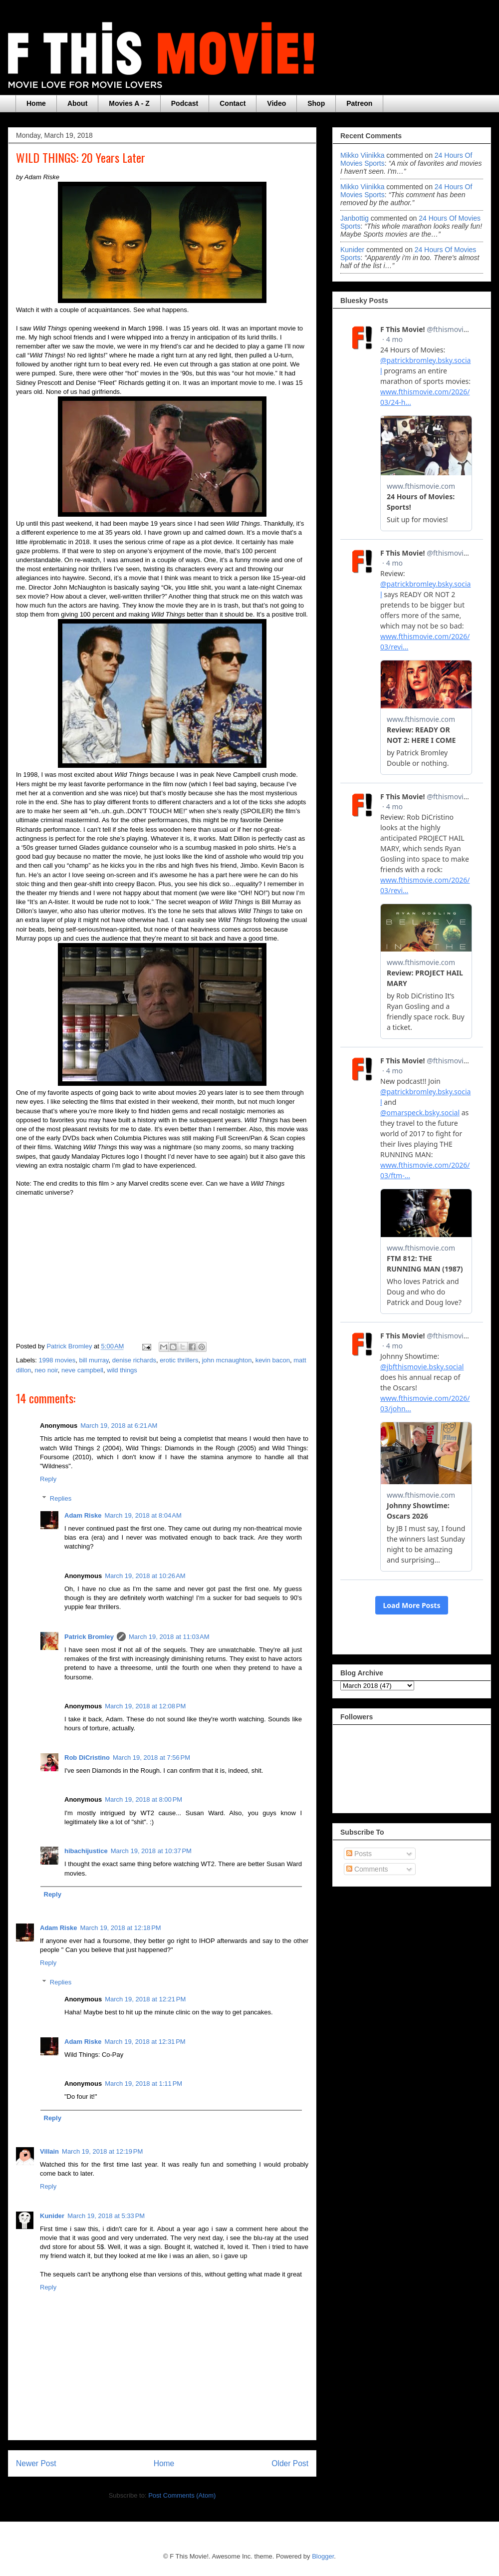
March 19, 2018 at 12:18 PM (120, 1928)
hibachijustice (86, 1851)
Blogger (323, 2556)
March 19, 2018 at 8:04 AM (142, 1515)
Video (276, 103)
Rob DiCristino (87, 1757)
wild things (122, 1370)
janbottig (354, 218)
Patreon (359, 103)
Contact (233, 103)
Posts (359, 1854)
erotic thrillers (179, 1360)
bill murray (94, 1360)
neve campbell (82, 1370)
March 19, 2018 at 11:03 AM (169, 1636)
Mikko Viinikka (362, 155)
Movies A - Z (129, 103)
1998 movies (57, 1360)
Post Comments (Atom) (182, 2495)
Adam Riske (82, 1515)
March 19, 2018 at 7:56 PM (151, 1757)
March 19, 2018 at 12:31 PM (144, 2041)
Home (36, 103)
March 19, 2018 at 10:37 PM (151, 1851)
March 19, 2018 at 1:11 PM (143, 2083)
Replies (60, 1498)
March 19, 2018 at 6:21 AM (118, 1425)
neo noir (46, 1370)
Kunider (52, 2216)
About (77, 103)
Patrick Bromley (89, 1636)
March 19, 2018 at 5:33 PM (106, 2216)
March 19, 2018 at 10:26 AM (145, 1576)
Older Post (289, 2463)
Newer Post (36, 2463)
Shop (316, 103)
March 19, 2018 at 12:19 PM (102, 2151)
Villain (49, 2151)
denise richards (134, 1360)
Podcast (184, 103)
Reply (48, 1479)
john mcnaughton (227, 1360)
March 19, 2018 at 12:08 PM (145, 1706)
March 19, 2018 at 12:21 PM (145, 1999)
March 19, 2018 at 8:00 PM (143, 1799)
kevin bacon (272, 1360)
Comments (367, 1869)
